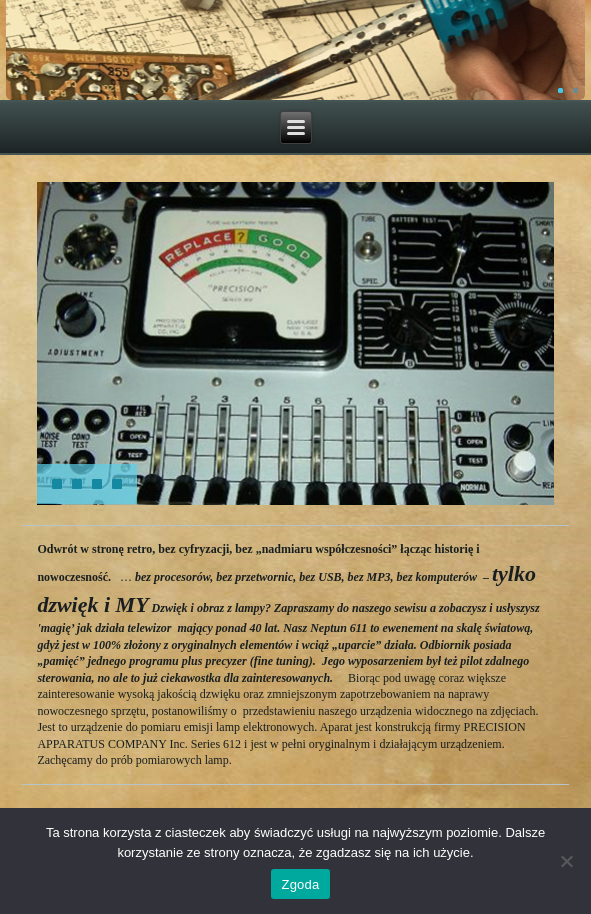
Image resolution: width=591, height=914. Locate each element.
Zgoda (300, 884)
